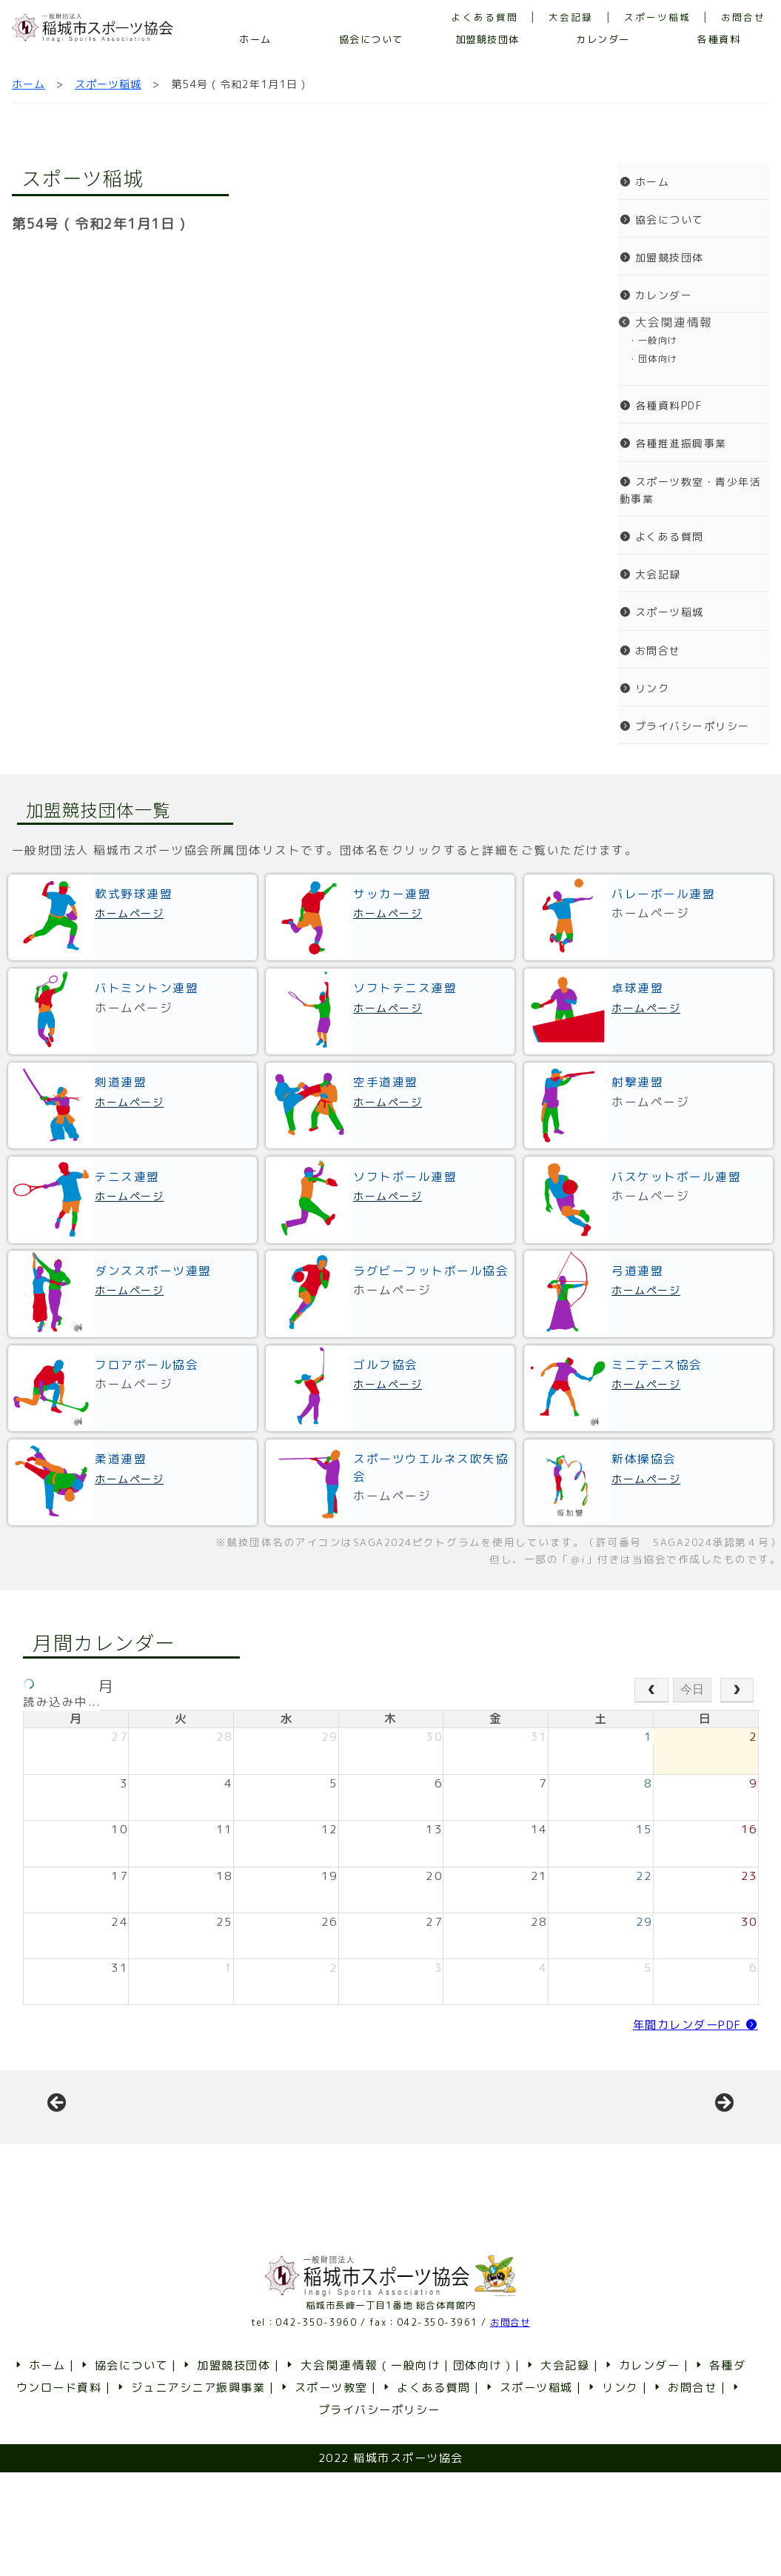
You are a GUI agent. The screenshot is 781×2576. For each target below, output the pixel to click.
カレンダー (603, 39)
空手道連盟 (385, 1082)
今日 (692, 1689)
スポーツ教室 (323, 2491)
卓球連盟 (637, 988)
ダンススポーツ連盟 (153, 1270)
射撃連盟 (637, 1082)
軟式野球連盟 (133, 894)
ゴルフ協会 (385, 1364)
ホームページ (129, 913)
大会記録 (571, 17)
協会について (371, 39)
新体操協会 (644, 1459)
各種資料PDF (661, 405)
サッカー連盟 (392, 894)
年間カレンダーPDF (695, 2025)
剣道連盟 (121, 1082)
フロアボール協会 (146, 1364)
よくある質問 (485, 17)
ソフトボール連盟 (405, 1176)
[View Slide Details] (168, 2159)
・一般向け (648, 340)
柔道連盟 (121, 1459)
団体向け (477, 2469)
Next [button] (723, 2155)
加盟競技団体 (487, 39)
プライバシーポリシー (685, 726)
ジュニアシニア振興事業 (190, 2491)
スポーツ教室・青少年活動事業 (691, 490)
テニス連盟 (127, 1176)
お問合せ (743, 17)
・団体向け (648, 358)
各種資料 (718, 39)
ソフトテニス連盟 (405, 988)
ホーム (255, 39)
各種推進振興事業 (673, 443)
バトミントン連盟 (146, 988)
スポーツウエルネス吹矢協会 (431, 1467)
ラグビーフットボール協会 (431, 1270)
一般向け (415, 2469)
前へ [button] (58, 2155)
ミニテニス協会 (657, 1364)
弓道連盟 (637, 1270)
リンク (645, 688)
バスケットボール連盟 (676, 1176)
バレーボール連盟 (663, 894)
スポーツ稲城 (657, 17)
